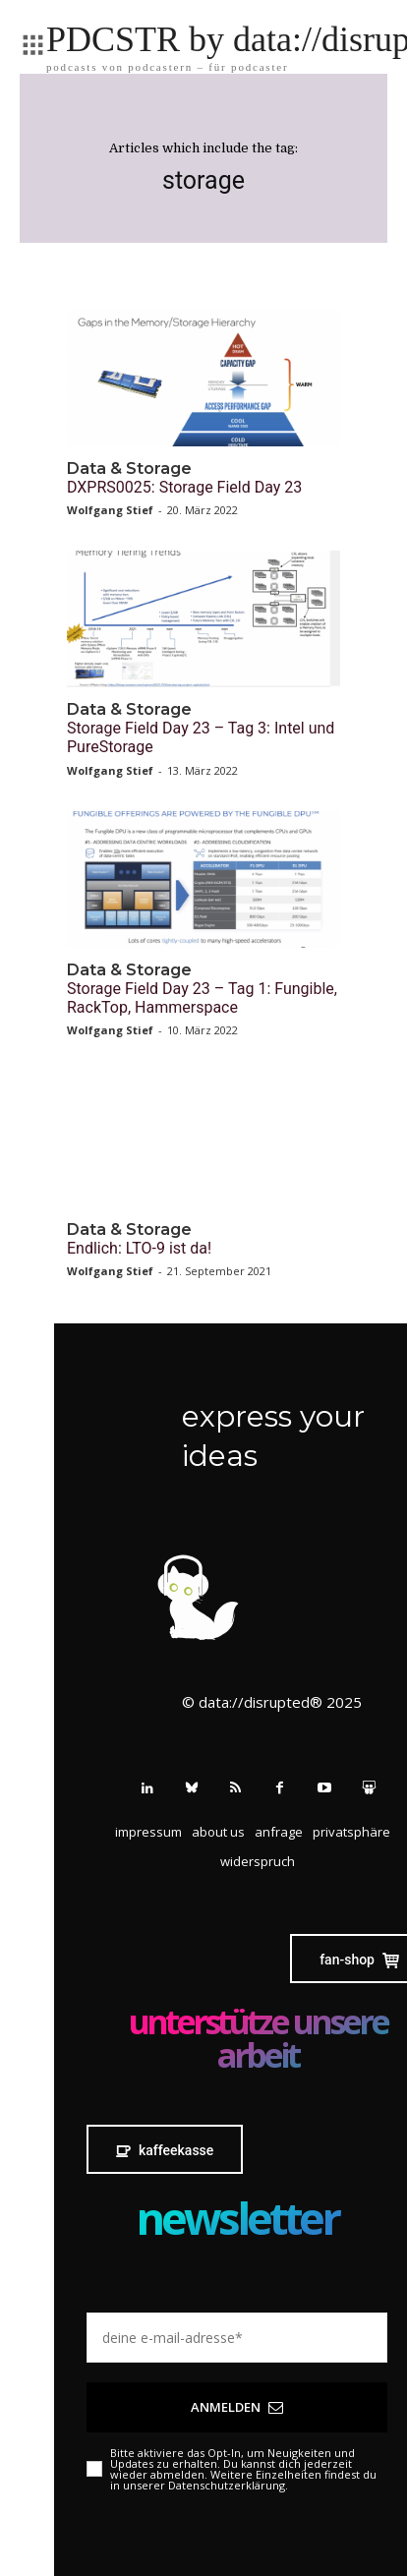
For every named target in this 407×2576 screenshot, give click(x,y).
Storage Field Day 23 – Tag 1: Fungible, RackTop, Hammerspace (202, 998)
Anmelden (237, 2407)
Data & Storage (129, 468)
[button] (351, 1831)
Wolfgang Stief (110, 509)
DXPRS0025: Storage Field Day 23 (184, 487)
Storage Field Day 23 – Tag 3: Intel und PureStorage (200, 737)
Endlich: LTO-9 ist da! (139, 1248)
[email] (237, 2338)
